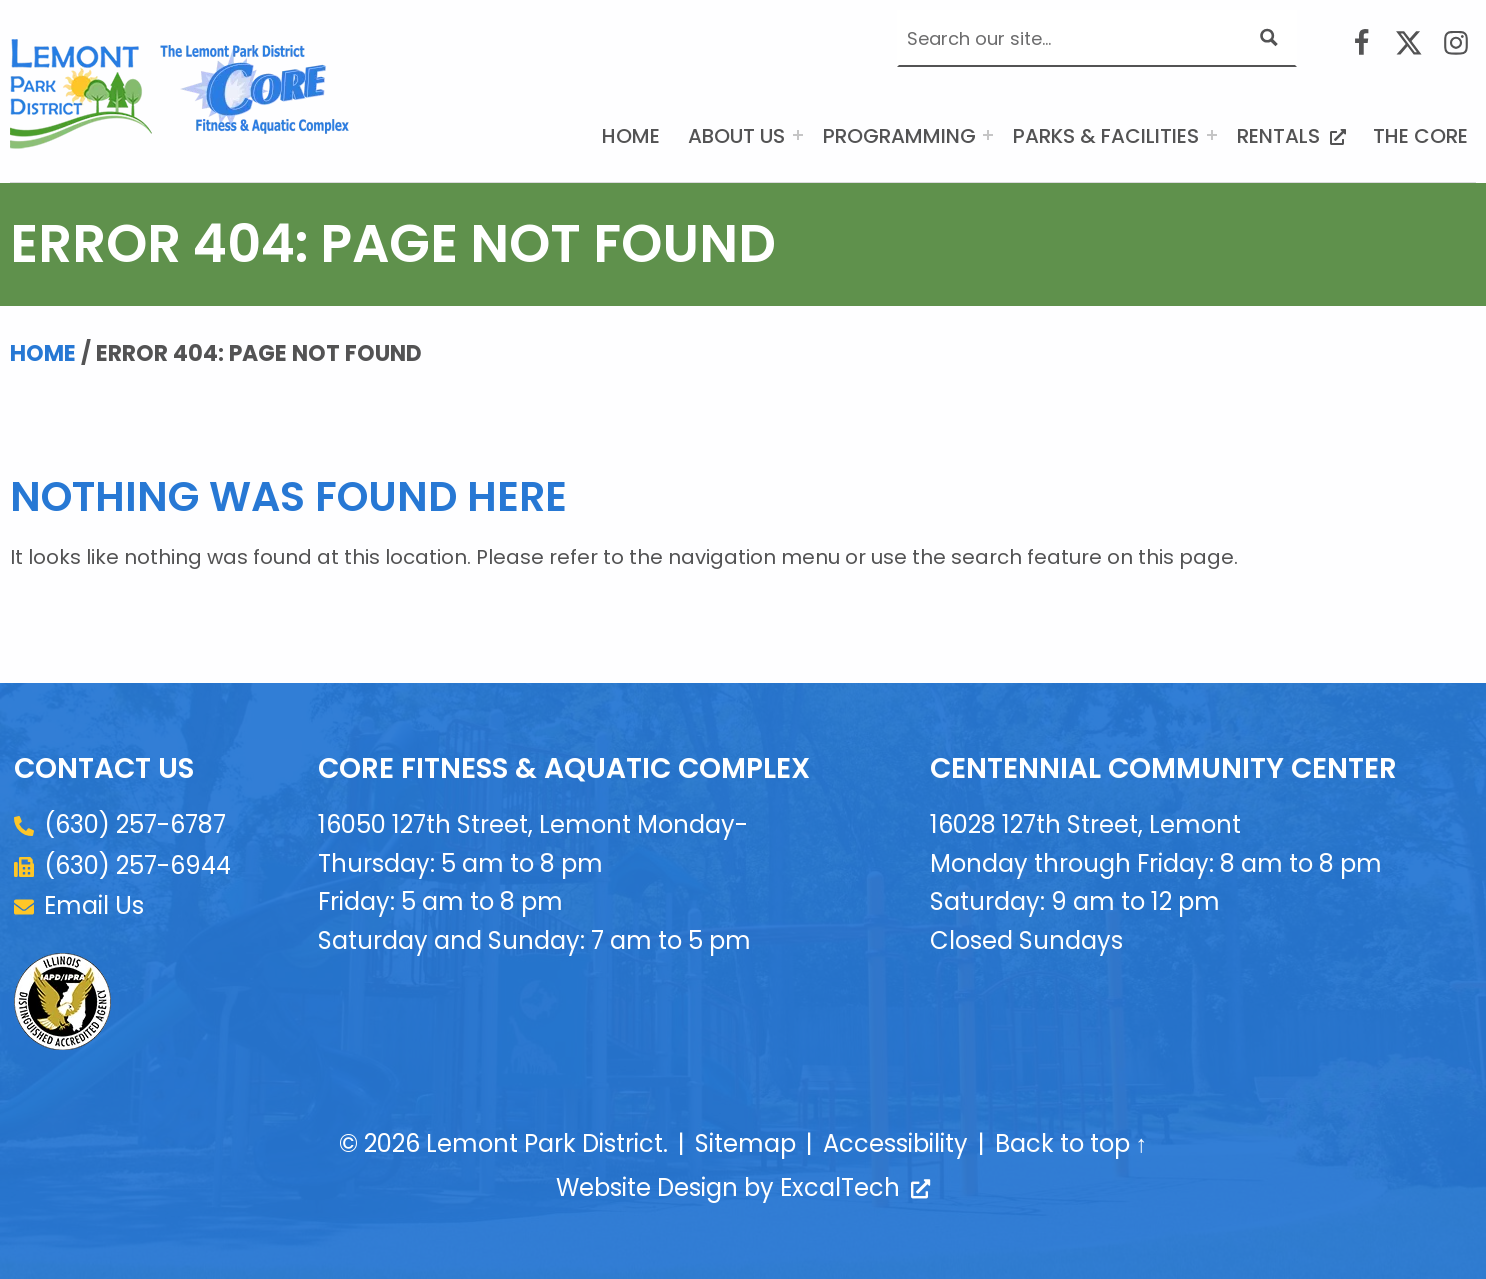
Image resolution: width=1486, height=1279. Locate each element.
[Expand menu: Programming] (988, 135)
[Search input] (1079, 37)
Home (631, 136)
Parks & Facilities (1106, 136)
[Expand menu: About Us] (798, 135)
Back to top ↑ (1071, 1143)
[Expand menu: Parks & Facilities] (1212, 135)
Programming (899, 136)
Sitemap (745, 1143)
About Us (736, 136)
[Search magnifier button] (1268, 37)
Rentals (1295, 134)
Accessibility (895, 1143)
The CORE (1420, 136)
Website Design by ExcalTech (743, 1187)
